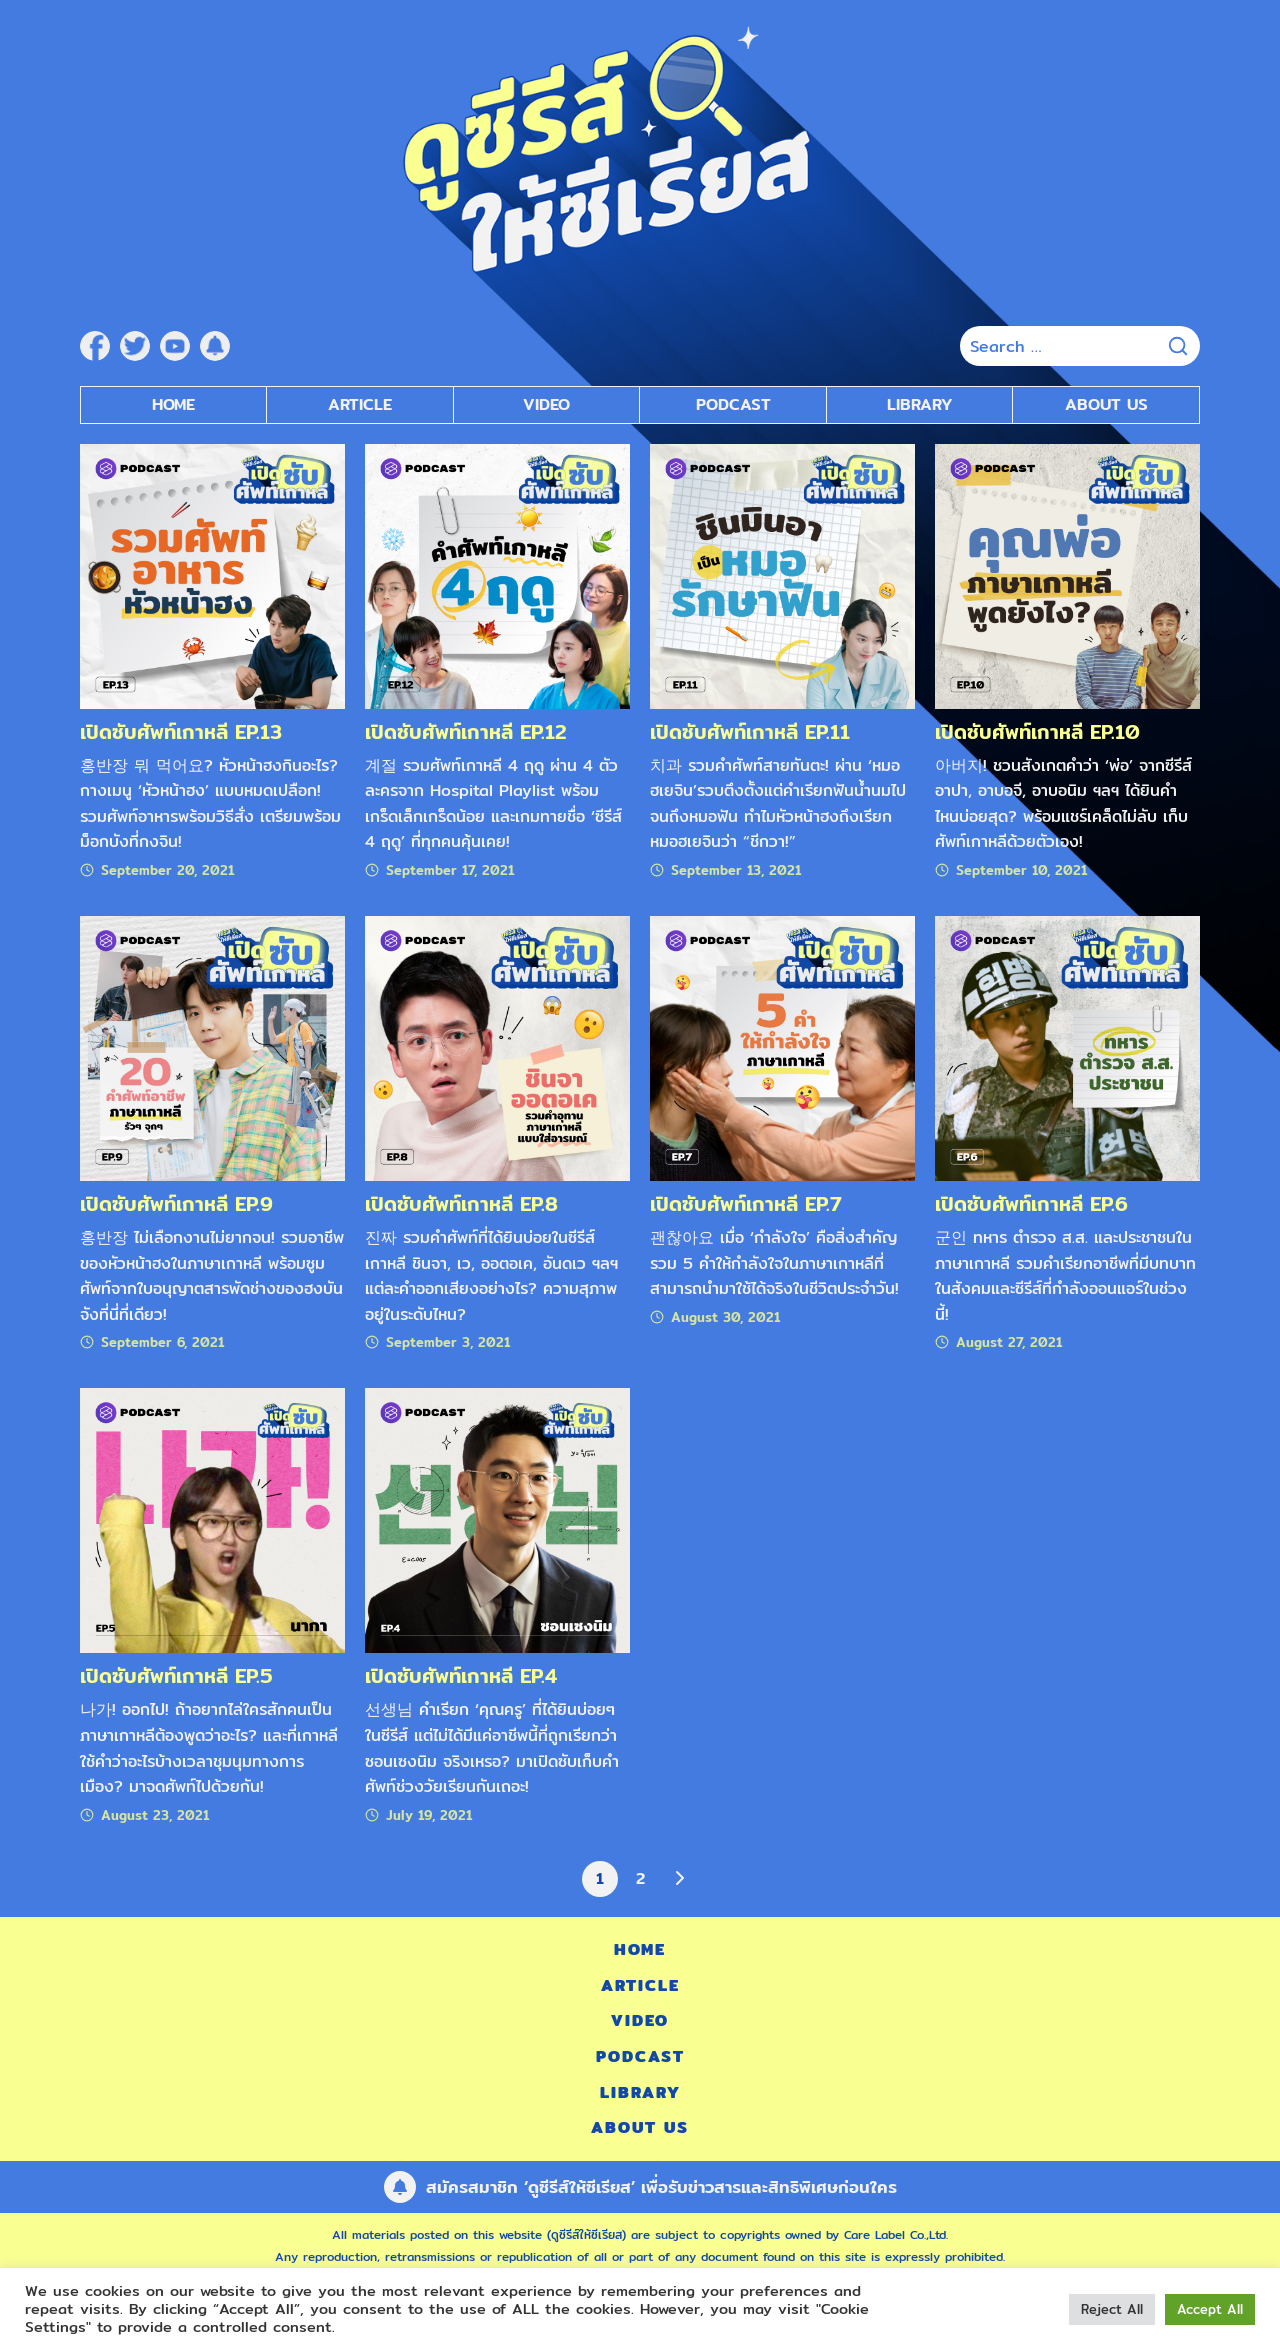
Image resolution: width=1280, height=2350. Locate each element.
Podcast (640, 2056)
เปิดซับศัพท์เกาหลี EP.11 (750, 731)
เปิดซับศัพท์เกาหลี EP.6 (1031, 1203)
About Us (1106, 404)
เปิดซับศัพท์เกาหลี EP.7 (746, 1203)
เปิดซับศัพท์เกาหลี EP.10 (1037, 731)
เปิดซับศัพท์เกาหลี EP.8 (461, 1203)
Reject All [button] (1112, 2309)
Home (173, 404)
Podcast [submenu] (733, 404)
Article (360, 404)
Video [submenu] (546, 404)
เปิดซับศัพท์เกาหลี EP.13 (181, 731)
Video (640, 2020)
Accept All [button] (1210, 2309)
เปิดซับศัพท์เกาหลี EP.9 (176, 1203)
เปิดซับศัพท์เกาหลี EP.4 (461, 1675)
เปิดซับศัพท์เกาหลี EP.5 (176, 1675)
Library (920, 404)
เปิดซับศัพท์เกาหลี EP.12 (466, 731)
